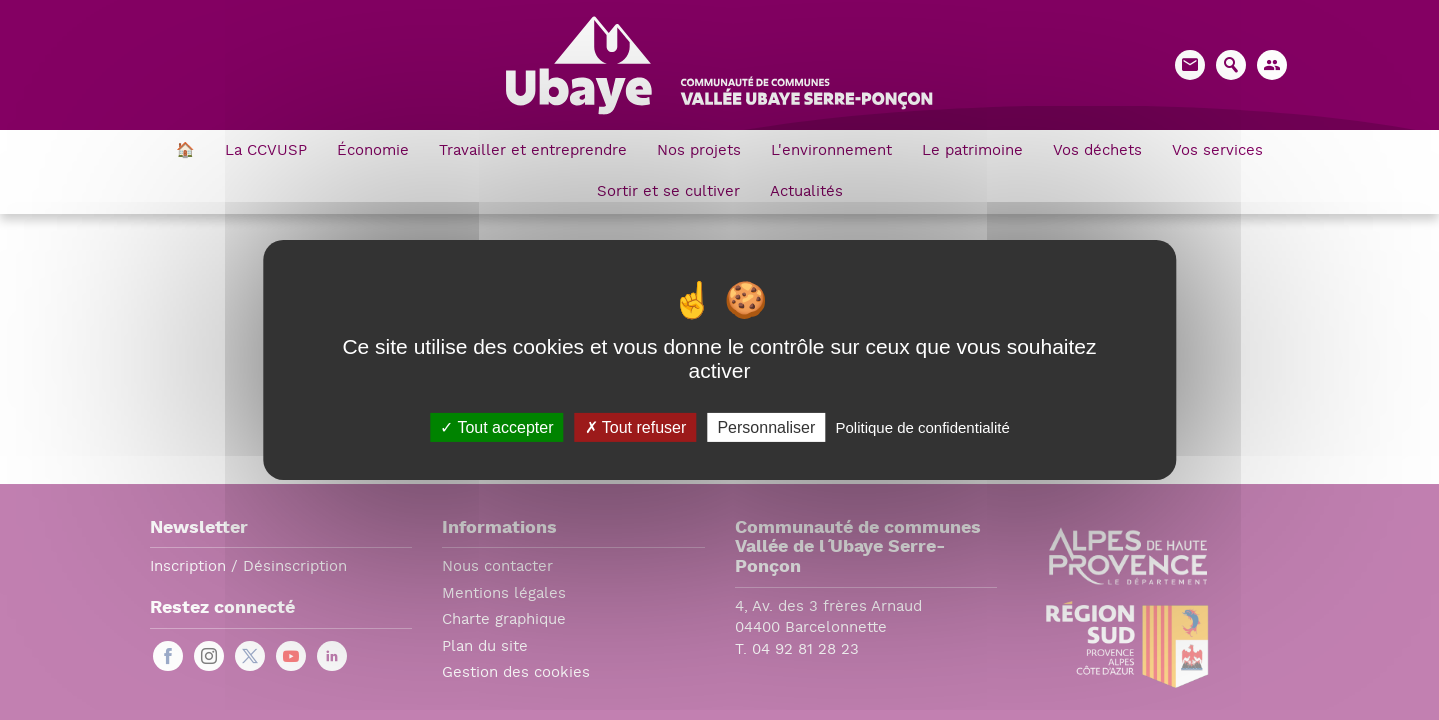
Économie (373, 151)
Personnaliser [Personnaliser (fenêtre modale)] (766, 427)
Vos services (1217, 151)
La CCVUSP (266, 151)
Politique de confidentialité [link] (922, 427)
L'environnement (831, 151)
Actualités (806, 192)
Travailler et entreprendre (533, 151)
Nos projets (699, 151)
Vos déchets (1097, 151)
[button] (1272, 65)
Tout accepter (496, 427)
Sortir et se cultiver (668, 192)
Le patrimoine (972, 151)
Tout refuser (636, 427)
